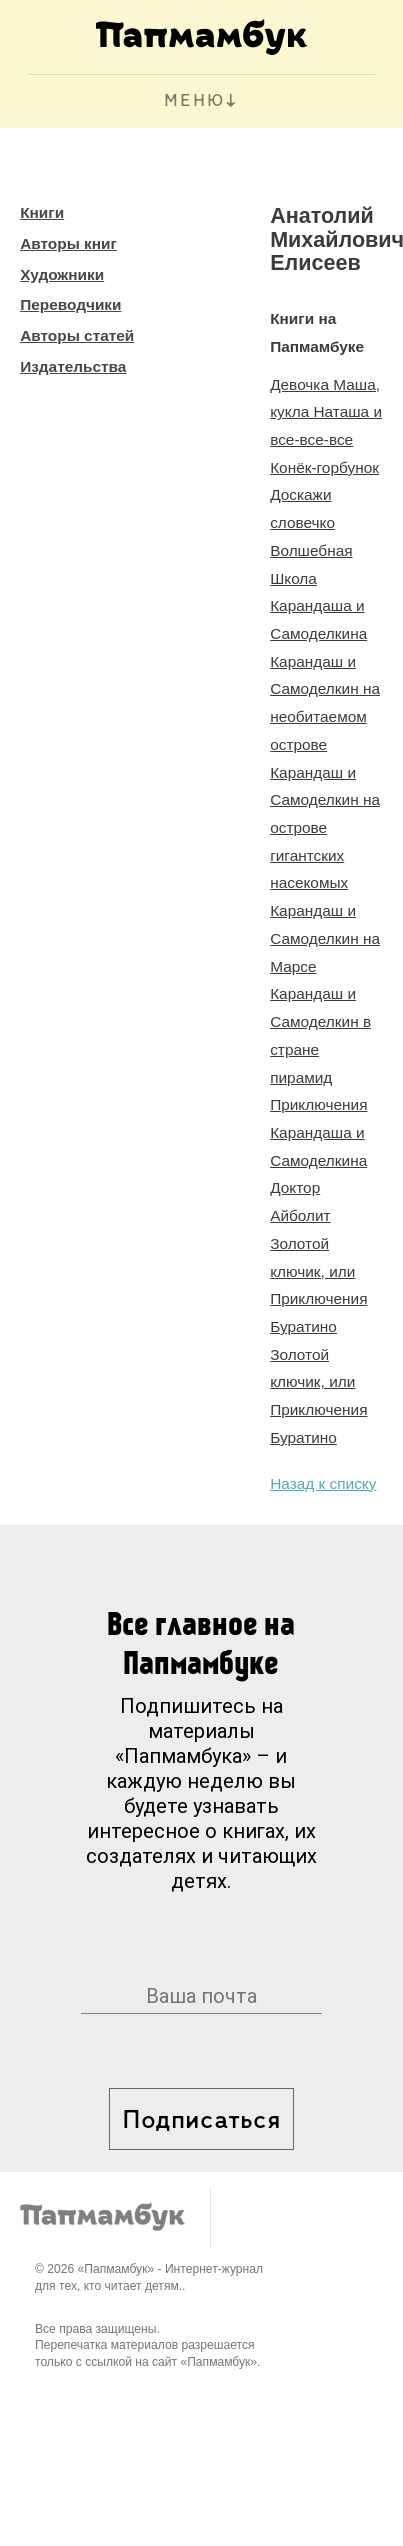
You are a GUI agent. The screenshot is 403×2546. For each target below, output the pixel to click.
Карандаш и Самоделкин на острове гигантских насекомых (325, 828)
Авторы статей (77, 335)
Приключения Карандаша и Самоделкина (318, 1132)
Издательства (73, 366)
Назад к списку (323, 1483)
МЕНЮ (194, 101)
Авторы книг (68, 243)
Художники (62, 274)
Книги (42, 212)
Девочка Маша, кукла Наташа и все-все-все (326, 412)
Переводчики (70, 304)
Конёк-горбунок (324, 467)
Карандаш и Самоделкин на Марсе (325, 938)
